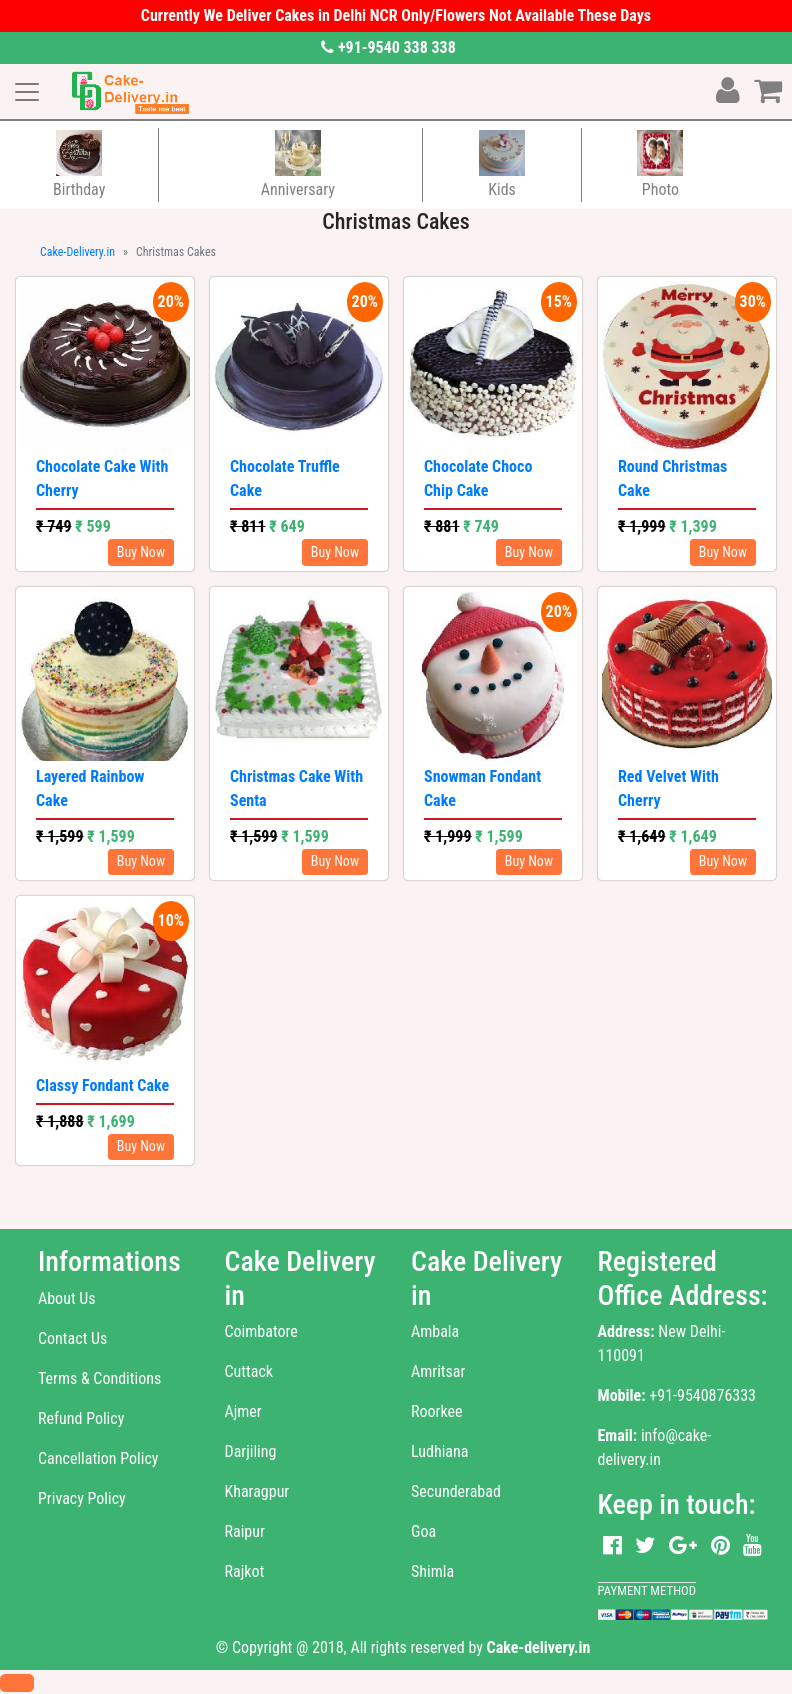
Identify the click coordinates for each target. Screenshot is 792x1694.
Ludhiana (439, 1451)
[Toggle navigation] (27, 92)
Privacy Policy (82, 1498)
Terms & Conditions (99, 1378)
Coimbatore (261, 1331)
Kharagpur (257, 1491)
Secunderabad (456, 1491)
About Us (67, 1298)
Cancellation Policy (98, 1458)
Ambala (435, 1331)
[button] (17, 1683)
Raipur (245, 1531)
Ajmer (243, 1411)
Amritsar (438, 1371)
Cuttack (249, 1371)
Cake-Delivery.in (77, 252)
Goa (423, 1531)
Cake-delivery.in (539, 1647)
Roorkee (436, 1411)
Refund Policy (81, 1418)
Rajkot (245, 1571)
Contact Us (72, 1338)
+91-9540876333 (702, 1395)
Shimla (432, 1571)
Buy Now (141, 552)
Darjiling (251, 1451)
